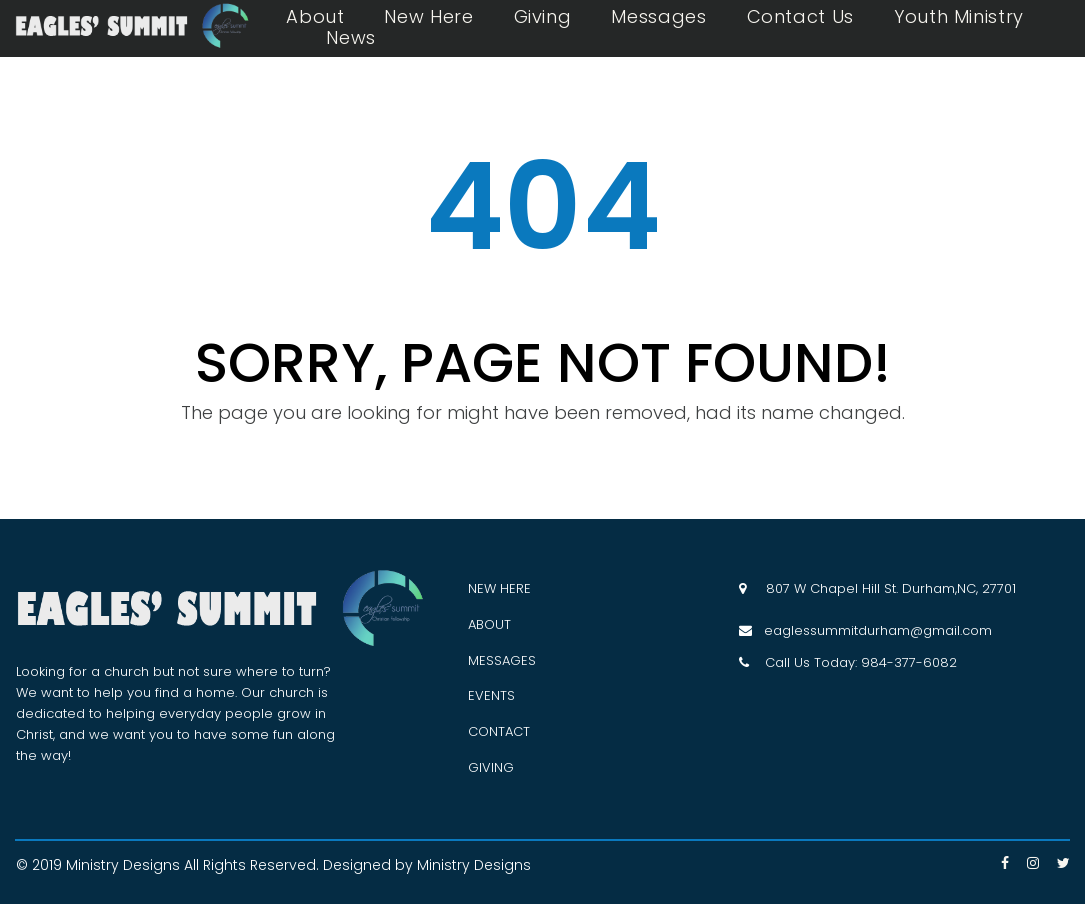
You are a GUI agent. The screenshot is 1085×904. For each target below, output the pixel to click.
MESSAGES (502, 660)
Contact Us (800, 17)
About (315, 17)
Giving (543, 17)
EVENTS (491, 695)
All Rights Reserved (250, 865)
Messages (658, 17)
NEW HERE (499, 588)
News (351, 38)
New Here (428, 17)
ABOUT (489, 624)
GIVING (491, 767)
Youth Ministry (959, 17)
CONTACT (499, 731)
